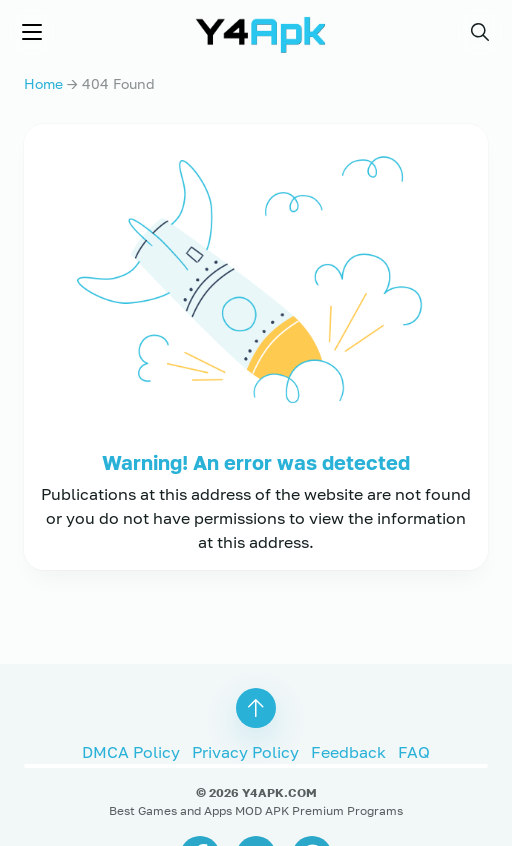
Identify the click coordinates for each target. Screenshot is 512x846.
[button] (480, 32)
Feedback (348, 749)
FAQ (414, 749)
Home (43, 83)
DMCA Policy (131, 749)
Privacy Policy (245, 749)
